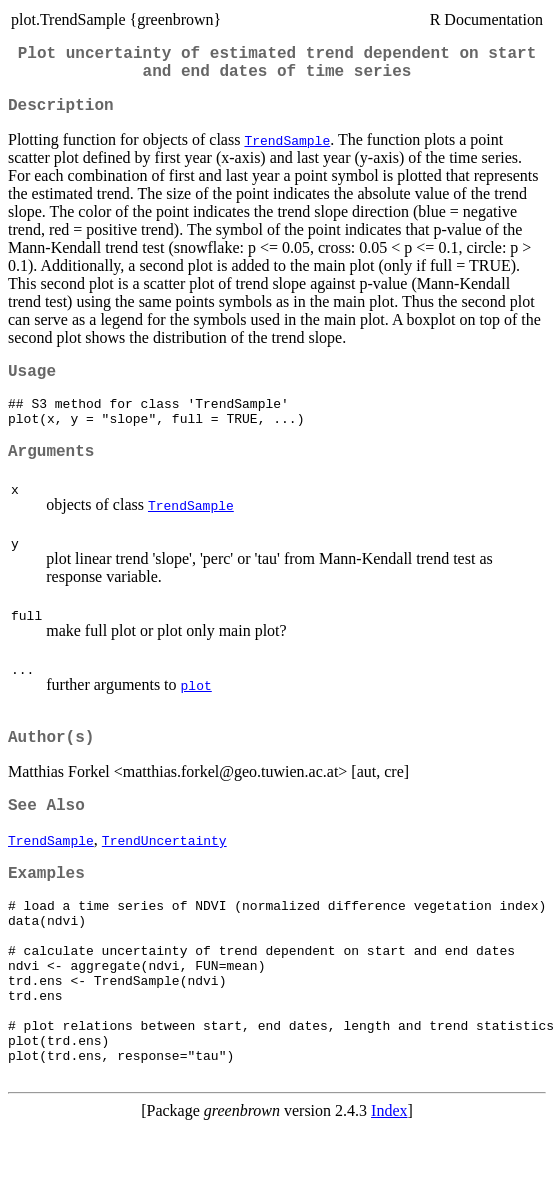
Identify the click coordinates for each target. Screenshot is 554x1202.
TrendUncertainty (164, 874)
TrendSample (287, 152)
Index (389, 1184)
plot (196, 711)
